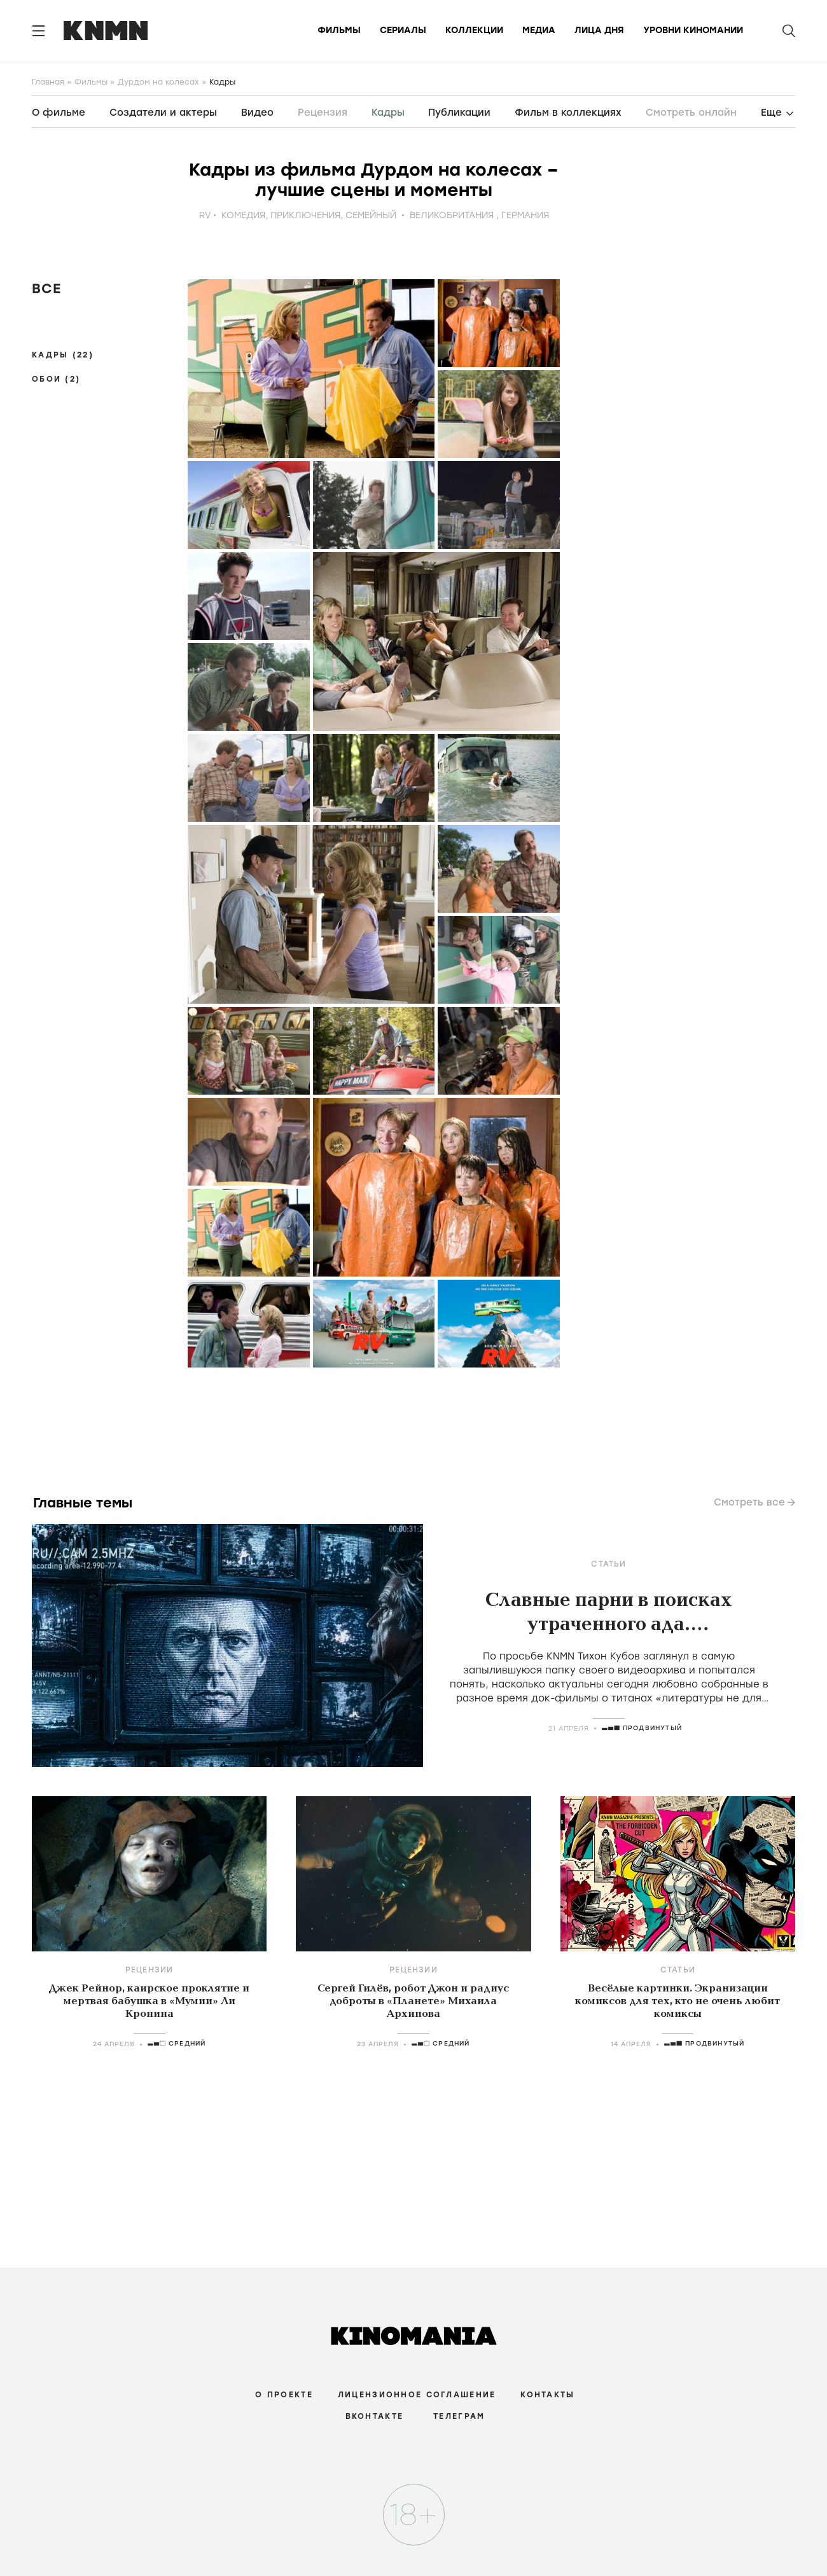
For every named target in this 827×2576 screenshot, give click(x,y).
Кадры (63, 354)
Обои (56, 379)
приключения (305, 215)
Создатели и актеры (163, 112)
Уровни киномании (693, 30)
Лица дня (599, 30)
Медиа (538, 30)
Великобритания (452, 215)
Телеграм (459, 2416)
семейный (370, 215)
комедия (243, 215)
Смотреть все (749, 1502)
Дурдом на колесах (158, 82)
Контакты (547, 2394)
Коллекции (474, 30)
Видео (257, 112)
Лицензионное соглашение (417, 2394)
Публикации (459, 112)
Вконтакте (374, 2416)
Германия (525, 215)
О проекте (284, 2394)
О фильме (58, 112)
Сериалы (403, 30)
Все (46, 288)
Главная (48, 82)
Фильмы (339, 30)
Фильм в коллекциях (568, 112)
